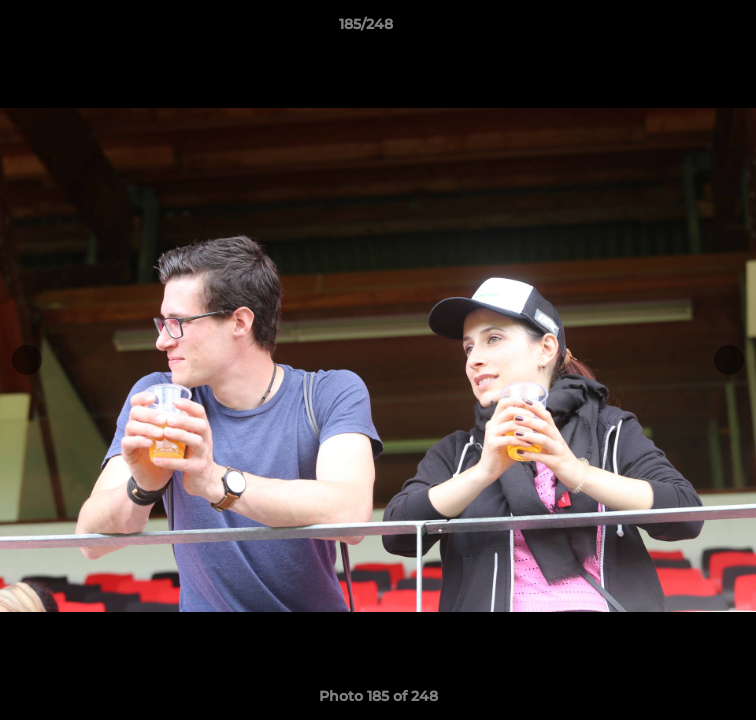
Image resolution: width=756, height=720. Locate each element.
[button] (684, 29)
